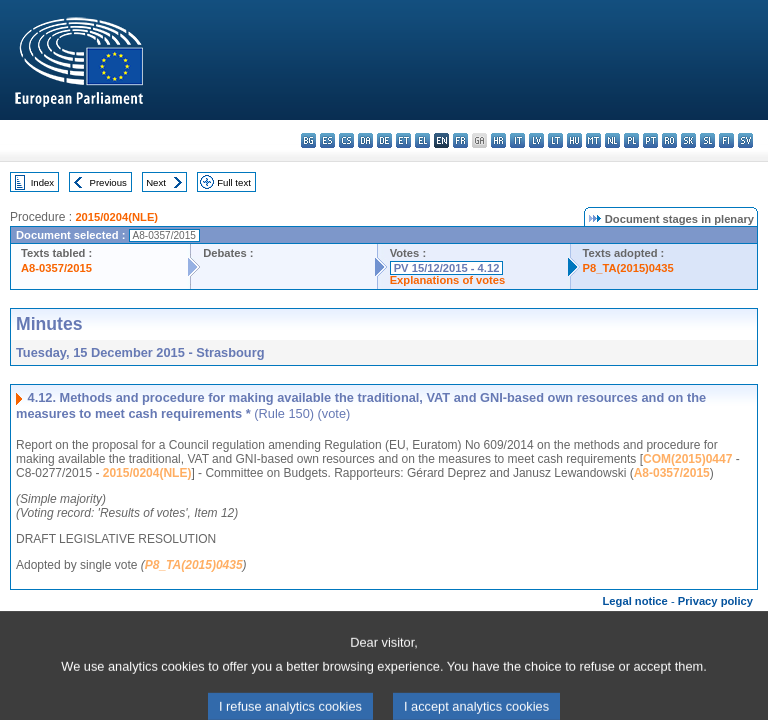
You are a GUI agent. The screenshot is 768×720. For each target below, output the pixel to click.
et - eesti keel (403, 140)
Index (42, 182)
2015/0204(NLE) (116, 217)
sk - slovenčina (688, 140)
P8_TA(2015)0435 (628, 268)
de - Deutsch (384, 140)
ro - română (669, 140)
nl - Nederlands (612, 140)
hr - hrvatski (498, 140)
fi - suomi (726, 140)
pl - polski (631, 140)
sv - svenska (745, 140)
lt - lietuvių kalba (555, 140)
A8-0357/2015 (56, 268)
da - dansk (365, 140)
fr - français (460, 140)
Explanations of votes (448, 280)
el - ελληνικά (422, 140)
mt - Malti (593, 140)
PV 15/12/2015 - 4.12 (447, 268)
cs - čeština (346, 140)
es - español (327, 140)
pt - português (650, 140)
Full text (234, 182)
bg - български (308, 140)
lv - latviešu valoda (536, 140)
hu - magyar (574, 140)
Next (156, 182)
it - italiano (517, 140)
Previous (108, 182)
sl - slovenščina (707, 140)
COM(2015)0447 (687, 459)
